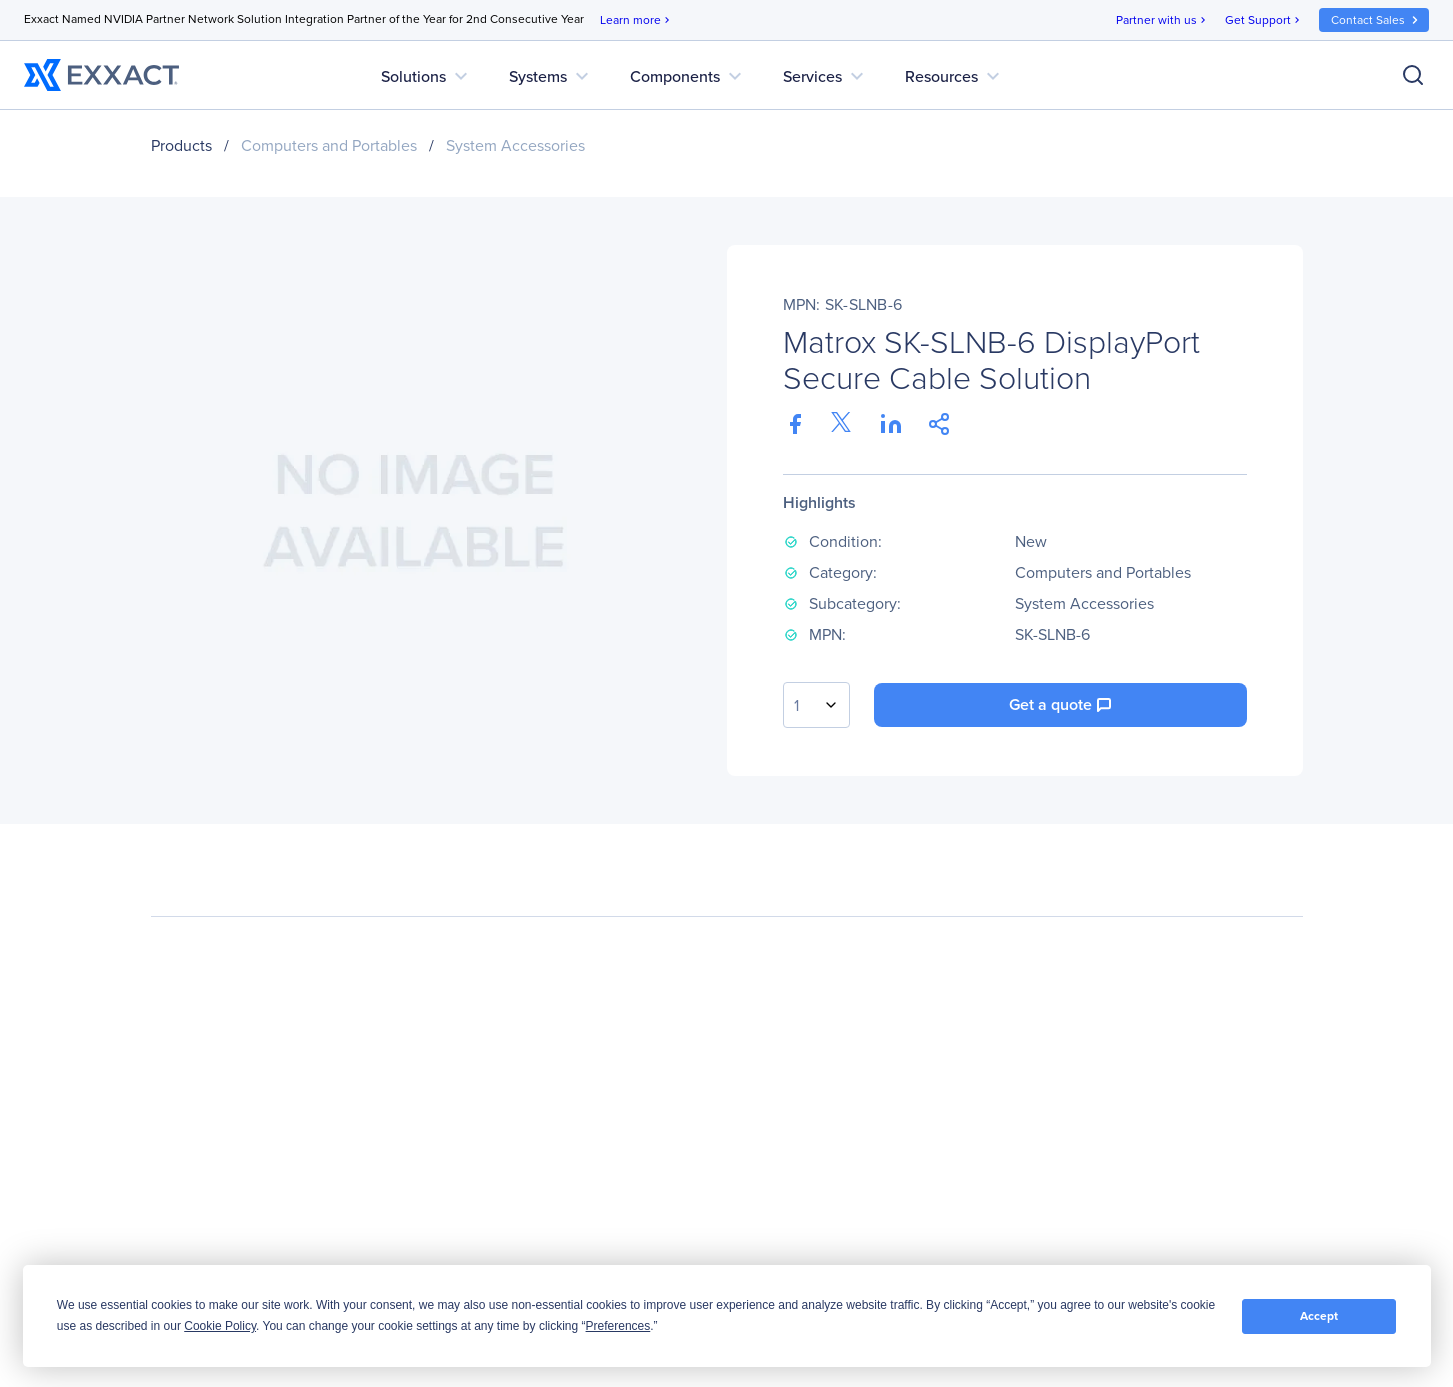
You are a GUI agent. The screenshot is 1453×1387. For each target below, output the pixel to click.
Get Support (1264, 20)
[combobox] (816, 705)
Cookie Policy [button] (220, 1326)
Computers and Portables (329, 145)
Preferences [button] (618, 1326)
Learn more (636, 20)
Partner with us (1162, 20)
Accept (1319, 1316)
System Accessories (515, 145)
